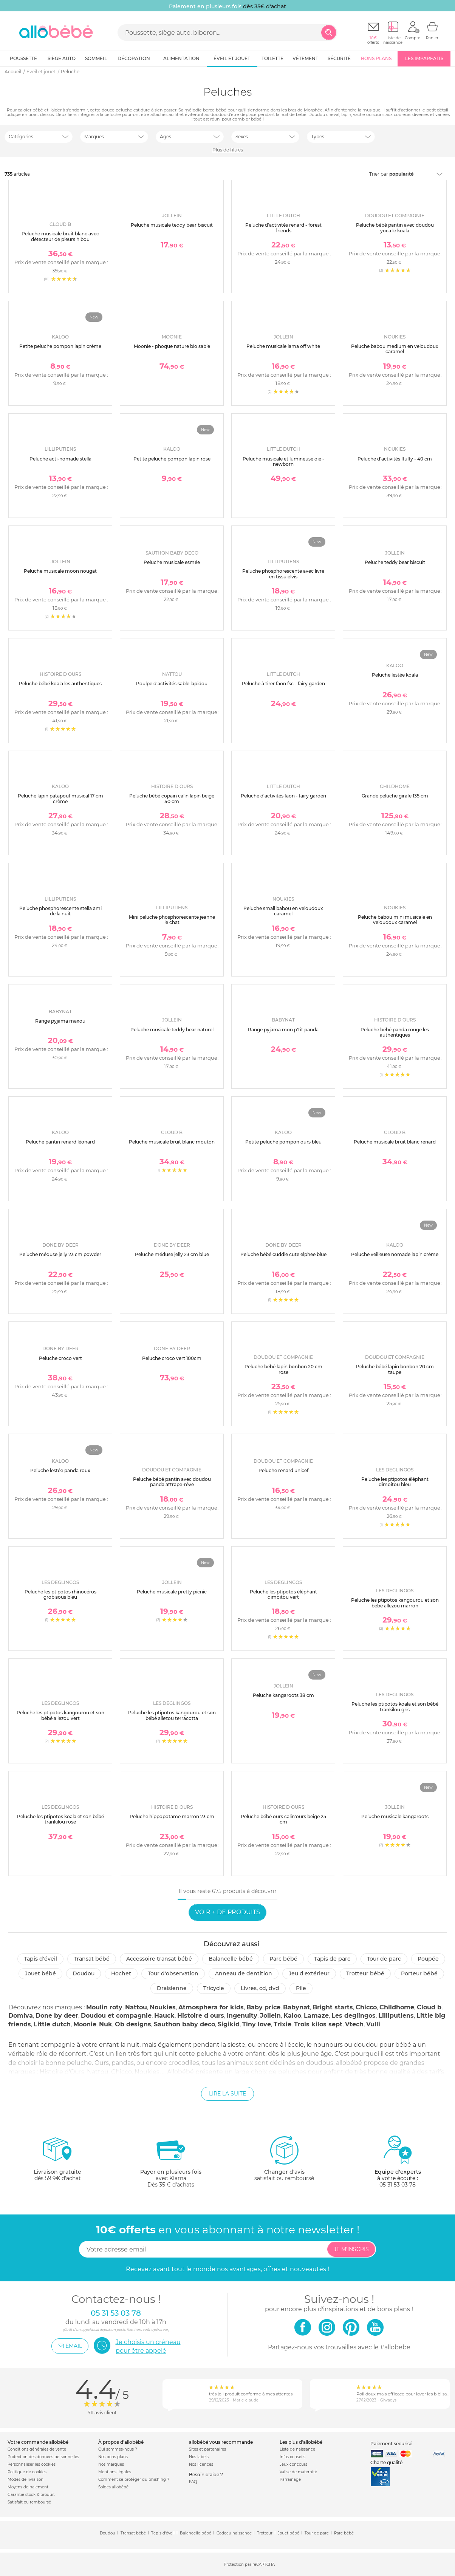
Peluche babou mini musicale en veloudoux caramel (395, 919)
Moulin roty (104, 2007)
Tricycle (213, 1988)
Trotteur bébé (365, 1973)
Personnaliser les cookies (32, 2464)
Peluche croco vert (60, 1358)
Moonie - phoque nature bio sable (172, 346)
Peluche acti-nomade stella (60, 459)
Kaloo (292, 2015)
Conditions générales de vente (37, 2449)
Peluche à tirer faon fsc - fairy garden (283, 683)
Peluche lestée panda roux (60, 1470)
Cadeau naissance (234, 2533)
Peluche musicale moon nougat (60, 571)
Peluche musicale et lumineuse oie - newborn (283, 461)
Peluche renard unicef (283, 1470)
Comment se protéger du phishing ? (133, 2479)
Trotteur (264, 2533)
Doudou (83, 1973)
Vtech (354, 2024)
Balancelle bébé (231, 1958)
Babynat (296, 2007)
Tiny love (256, 2024)
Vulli (373, 2024)
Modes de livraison (25, 2479)
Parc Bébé (283, 1958)
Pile (301, 1988)
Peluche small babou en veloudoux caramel (283, 911)
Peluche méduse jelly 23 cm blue (172, 1254)
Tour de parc (384, 1958)
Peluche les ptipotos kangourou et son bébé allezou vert (60, 1715)
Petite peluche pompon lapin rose (171, 459)
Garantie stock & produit (31, 2494)
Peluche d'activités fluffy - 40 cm (395, 459)
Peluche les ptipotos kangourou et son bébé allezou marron (395, 1602)
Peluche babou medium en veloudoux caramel (394, 348)
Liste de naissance (297, 2449)
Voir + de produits (227, 1912)
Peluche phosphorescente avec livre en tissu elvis (283, 573)
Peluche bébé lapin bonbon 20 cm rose (283, 1369)
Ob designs (133, 2024)
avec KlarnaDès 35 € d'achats (170, 2161)
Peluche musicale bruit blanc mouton (172, 1142)
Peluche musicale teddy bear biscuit (172, 225)
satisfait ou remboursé (284, 2158)
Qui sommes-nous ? (117, 2449)
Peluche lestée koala (395, 675)
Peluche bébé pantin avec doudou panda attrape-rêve (172, 1481)
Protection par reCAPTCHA (249, 2564)
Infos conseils (292, 2456)
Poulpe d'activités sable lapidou (171, 683)
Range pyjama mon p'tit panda (283, 1029)
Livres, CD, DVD (260, 1988)
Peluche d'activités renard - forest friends (283, 227)
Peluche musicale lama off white (283, 346)
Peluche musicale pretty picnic (172, 1592)
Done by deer (57, 2015)
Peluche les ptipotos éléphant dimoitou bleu (395, 1481)
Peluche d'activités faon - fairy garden (283, 796)
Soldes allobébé (113, 2487)
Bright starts (333, 2007)
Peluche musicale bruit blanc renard (395, 1142)
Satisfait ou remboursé (29, 2502)
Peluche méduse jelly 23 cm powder (60, 1254)
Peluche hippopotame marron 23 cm (172, 1816)
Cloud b (429, 2007)
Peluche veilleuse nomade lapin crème (394, 1254)
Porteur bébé (419, 1973)
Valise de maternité (298, 2471)
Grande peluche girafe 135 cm (395, 796)
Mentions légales (114, 2471)
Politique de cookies (27, 2471)
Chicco (366, 2007)
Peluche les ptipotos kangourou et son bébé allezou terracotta (172, 1715)
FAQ (193, 2481)
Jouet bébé (40, 1973)
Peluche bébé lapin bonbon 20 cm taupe (395, 1369)
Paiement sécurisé (391, 2443)
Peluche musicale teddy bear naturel (172, 1029)
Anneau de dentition (243, 1973)
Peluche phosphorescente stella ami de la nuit (60, 911)
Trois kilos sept (318, 2024)
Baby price (263, 2007)
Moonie (84, 2024)
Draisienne (172, 1988)
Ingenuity (242, 2015)
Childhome (396, 2007)
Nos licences (201, 2464)
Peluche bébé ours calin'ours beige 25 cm (283, 1819)
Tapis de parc (332, 1958)
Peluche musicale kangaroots (395, 1816)
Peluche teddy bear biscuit (395, 562)
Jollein (270, 2015)
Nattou (136, 2007)
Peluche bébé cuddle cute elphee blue (283, 1254)
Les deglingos (353, 2015)
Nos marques (111, 2464)
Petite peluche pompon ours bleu (283, 1142)
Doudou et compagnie (116, 2015)
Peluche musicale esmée (172, 562)
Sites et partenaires (207, 2449)
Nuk (105, 2024)
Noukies (163, 2007)
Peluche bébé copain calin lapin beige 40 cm (171, 798)
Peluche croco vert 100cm (171, 1358)
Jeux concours (293, 2464)
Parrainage (290, 2479)
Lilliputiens (396, 2015)
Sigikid (229, 2024)
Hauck (164, 2015)
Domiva (20, 2015)
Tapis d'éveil (40, 1958)
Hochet (121, 1973)
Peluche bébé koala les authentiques (60, 683)
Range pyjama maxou (60, 1021)
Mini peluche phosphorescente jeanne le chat (172, 919)
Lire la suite (227, 2093)
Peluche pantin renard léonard (60, 1142)
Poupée (428, 1958)
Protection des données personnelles (43, 2456)
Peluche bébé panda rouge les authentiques (395, 1032)
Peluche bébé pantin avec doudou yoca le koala (395, 227)
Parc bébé (344, 2533)
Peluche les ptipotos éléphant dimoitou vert (283, 1594)
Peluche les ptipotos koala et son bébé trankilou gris (394, 1706)
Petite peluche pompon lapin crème (60, 346)
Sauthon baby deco (184, 2024)
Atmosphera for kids (211, 2007)
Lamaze (316, 2015)
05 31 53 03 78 (397, 2184)
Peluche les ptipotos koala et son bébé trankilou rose (60, 1819)
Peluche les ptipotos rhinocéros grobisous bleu (60, 1594)
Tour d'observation (173, 1973)
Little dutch (52, 2024)
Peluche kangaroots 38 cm (283, 1695)
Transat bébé (92, 1958)
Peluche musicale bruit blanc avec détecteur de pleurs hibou (60, 236)
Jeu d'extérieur (309, 1973)
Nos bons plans (113, 2456)
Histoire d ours (200, 2015)
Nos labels (199, 2456)
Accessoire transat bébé (159, 1958)
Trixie (282, 2024)
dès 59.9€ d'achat (57, 2161)
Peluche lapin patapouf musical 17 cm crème (60, 798)
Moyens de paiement (28, 2487)
